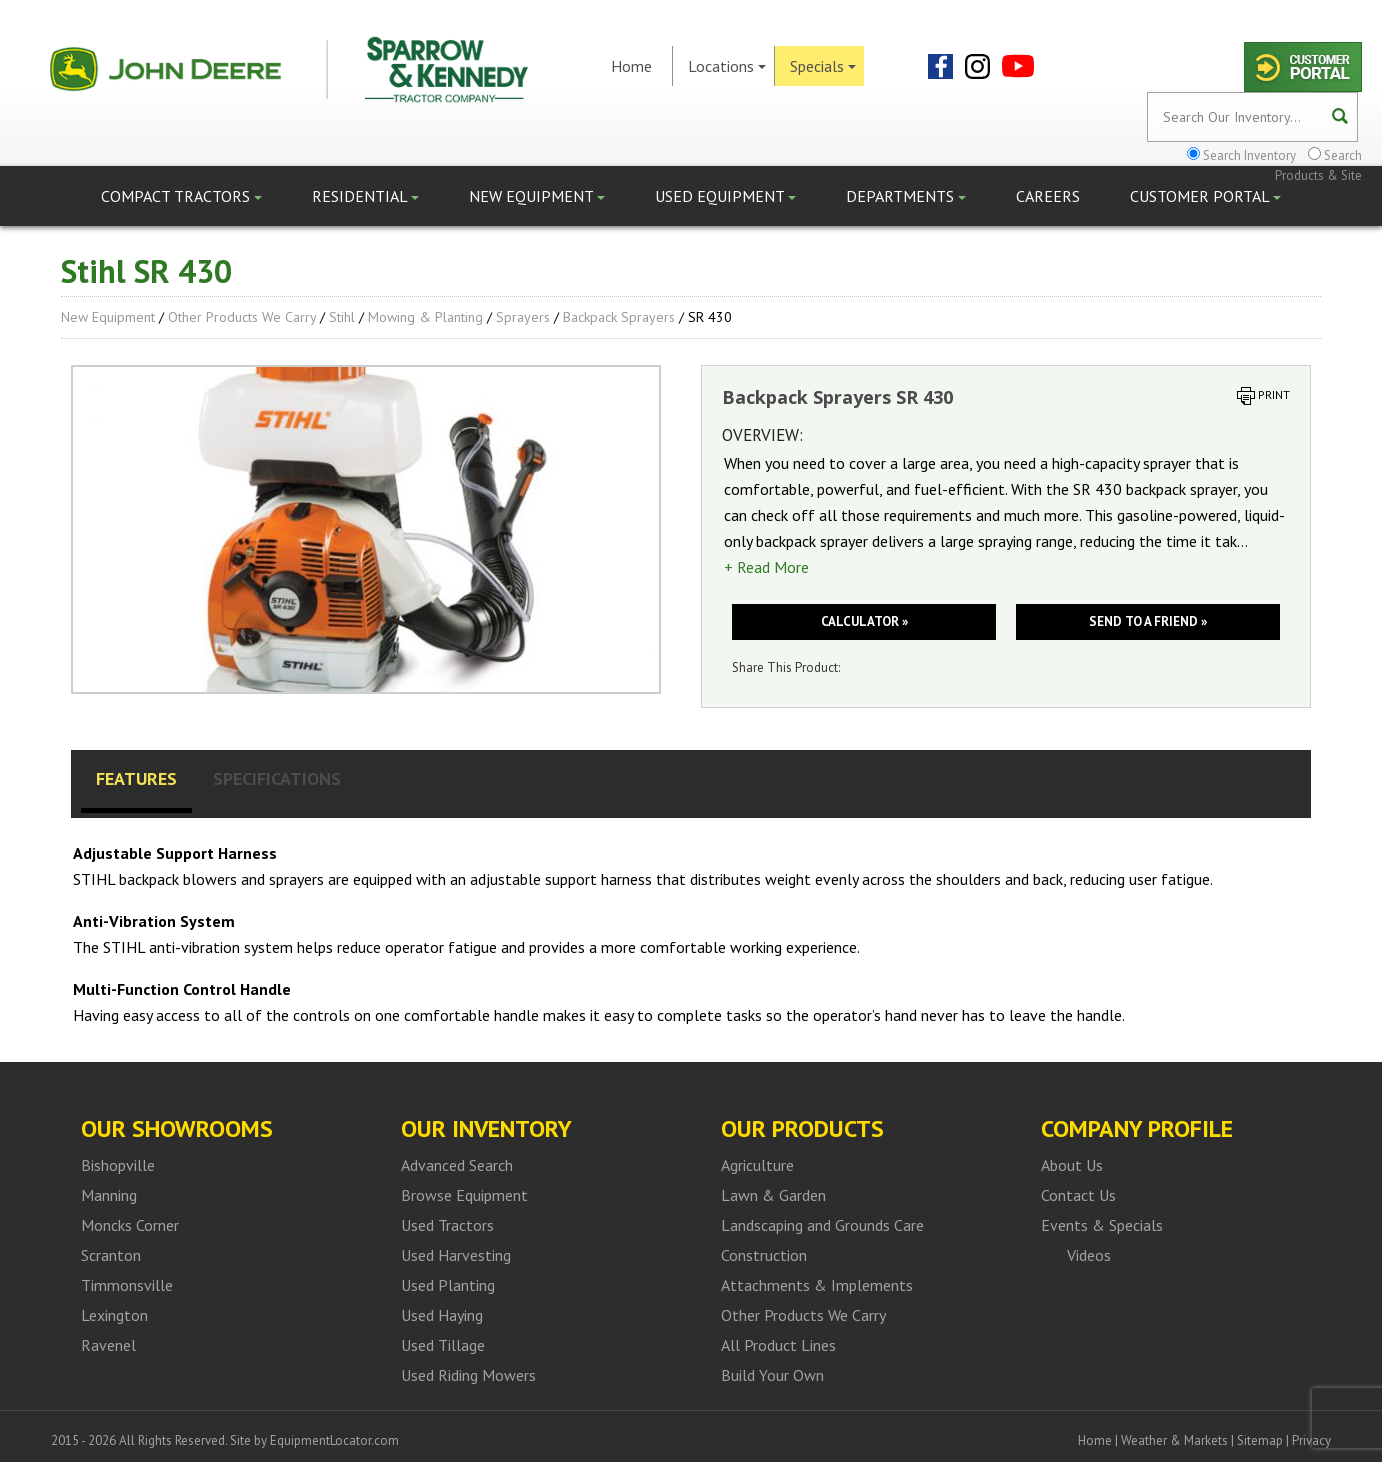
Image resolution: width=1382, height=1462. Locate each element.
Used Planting (448, 1285)
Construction (764, 1255)
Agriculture (757, 1165)
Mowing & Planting (425, 317)
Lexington (114, 1315)
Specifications (277, 778)
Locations (727, 66)
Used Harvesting (456, 1255)
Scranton (111, 1255)
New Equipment (537, 196)
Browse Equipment (464, 1195)
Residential (365, 196)
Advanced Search (457, 1165)
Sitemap (1260, 1440)
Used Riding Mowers (468, 1375)
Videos (1089, 1255)
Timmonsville (127, 1285)
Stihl (342, 317)
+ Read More (766, 567)
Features (136, 778)
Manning (109, 1195)
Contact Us (1078, 1195)
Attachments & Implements (817, 1285)
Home (631, 66)
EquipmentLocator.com (334, 1440)
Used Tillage (443, 1345)
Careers (1048, 196)
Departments (906, 196)
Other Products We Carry (242, 317)
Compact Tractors (181, 196)
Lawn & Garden (773, 1195)
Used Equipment (725, 196)
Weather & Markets (1174, 1440)
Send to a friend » (1148, 621)
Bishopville (118, 1165)
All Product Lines (778, 1345)
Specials (823, 66)
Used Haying (442, 1315)
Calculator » (864, 621)
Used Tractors (447, 1225)
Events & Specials (1102, 1225)
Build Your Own (772, 1375)
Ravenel (108, 1345)
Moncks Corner (130, 1225)
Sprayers (523, 317)
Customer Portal (1205, 196)
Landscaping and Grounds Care (822, 1225)
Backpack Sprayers (619, 317)
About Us (1072, 1165)
